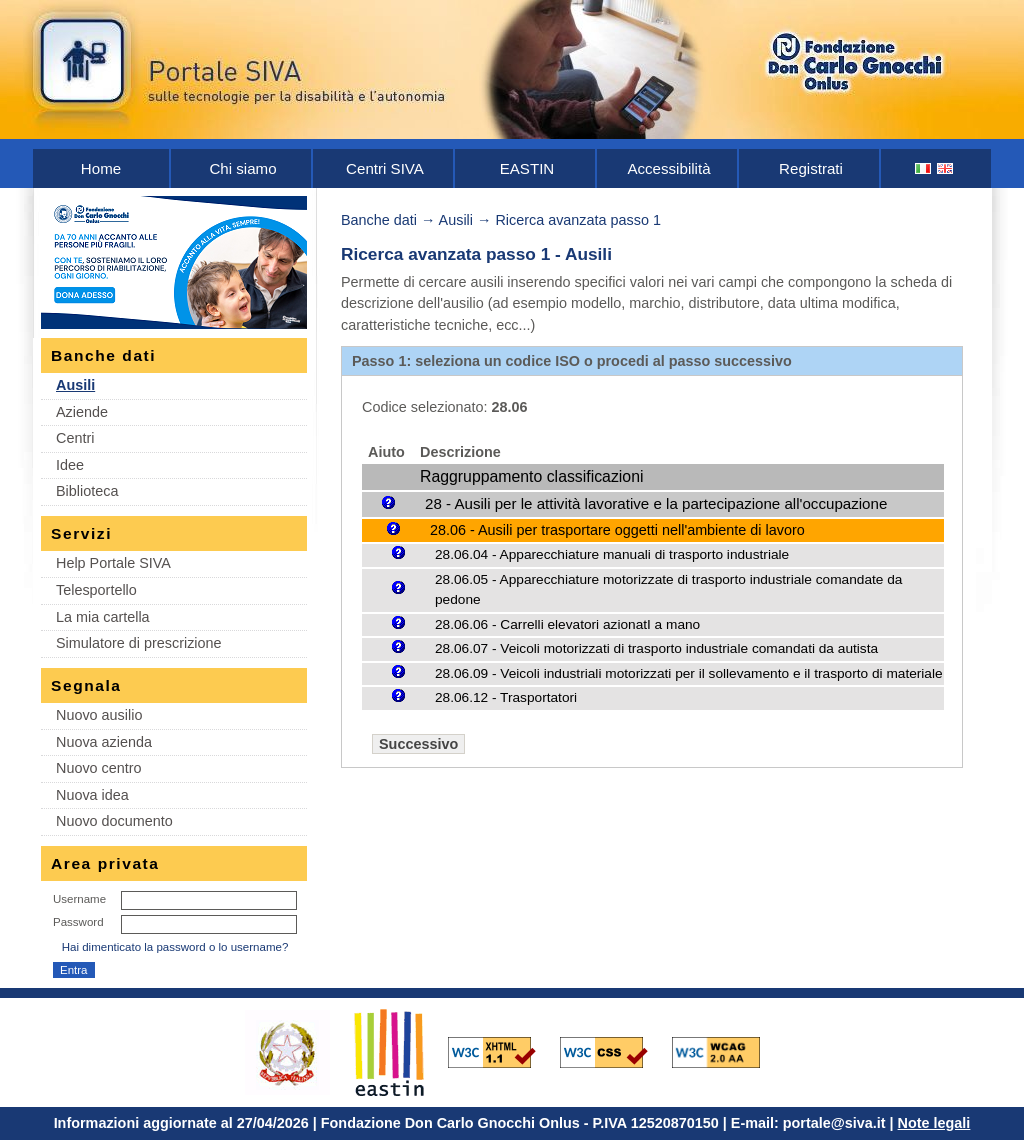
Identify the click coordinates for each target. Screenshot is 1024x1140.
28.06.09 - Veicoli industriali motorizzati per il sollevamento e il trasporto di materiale (689, 673)
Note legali (934, 1123)
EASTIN (527, 168)
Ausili (75, 385)
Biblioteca (87, 491)
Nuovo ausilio (99, 715)
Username (79, 899)
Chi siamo (242, 168)
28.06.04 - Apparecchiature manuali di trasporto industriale (612, 554)
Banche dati (379, 220)
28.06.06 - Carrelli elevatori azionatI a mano (567, 624)
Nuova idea (92, 795)
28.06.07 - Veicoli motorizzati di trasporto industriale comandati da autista (656, 648)
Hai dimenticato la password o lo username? (175, 947)
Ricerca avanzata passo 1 (578, 220)
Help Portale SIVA (113, 563)
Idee (70, 465)
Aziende (82, 412)
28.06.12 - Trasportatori (506, 697)
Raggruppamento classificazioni (531, 476)
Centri (75, 438)
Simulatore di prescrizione (139, 643)
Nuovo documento (114, 821)
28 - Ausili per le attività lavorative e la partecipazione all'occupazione (656, 503)
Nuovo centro (99, 768)
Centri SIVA (385, 168)
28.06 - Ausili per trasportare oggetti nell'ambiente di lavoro (617, 530)
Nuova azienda (104, 742)
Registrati (811, 168)
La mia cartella (103, 617)
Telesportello (96, 590)
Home (101, 168)
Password (78, 922)
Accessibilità (668, 168)
